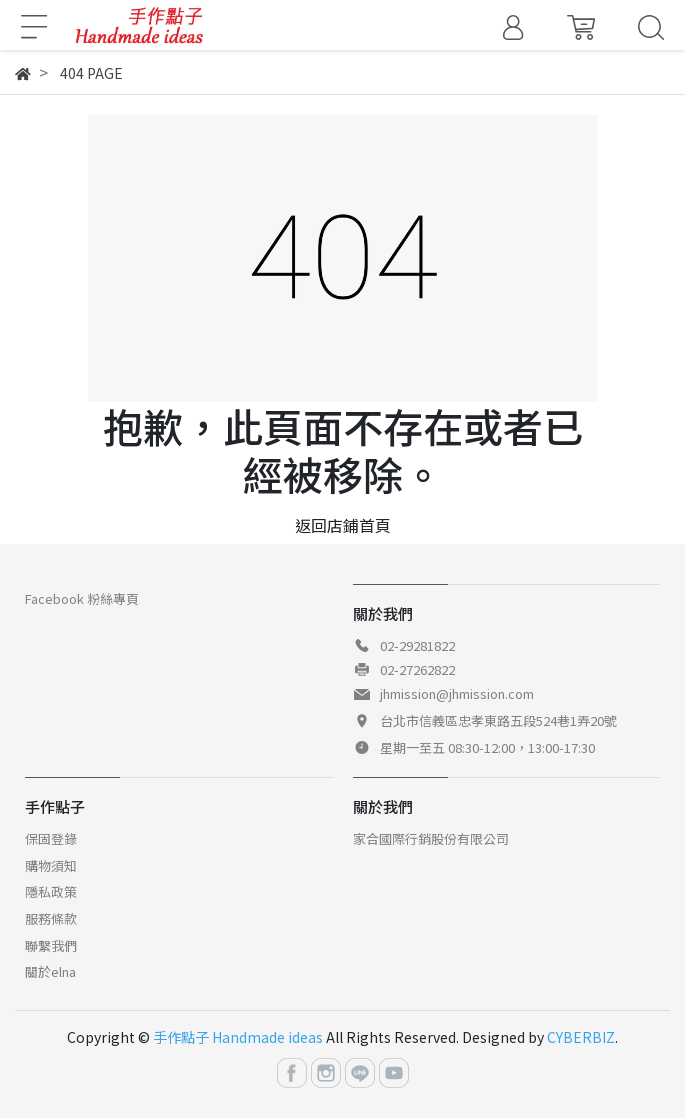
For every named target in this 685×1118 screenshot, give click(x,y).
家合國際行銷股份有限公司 (431, 838)
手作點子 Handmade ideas (238, 1037)
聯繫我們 (51, 945)
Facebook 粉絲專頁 (82, 598)
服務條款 (51, 918)
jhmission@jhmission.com (457, 693)
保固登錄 (51, 838)
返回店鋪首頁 (343, 525)
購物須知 (51, 865)
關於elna (50, 971)
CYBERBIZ (581, 1037)
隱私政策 (51, 891)
